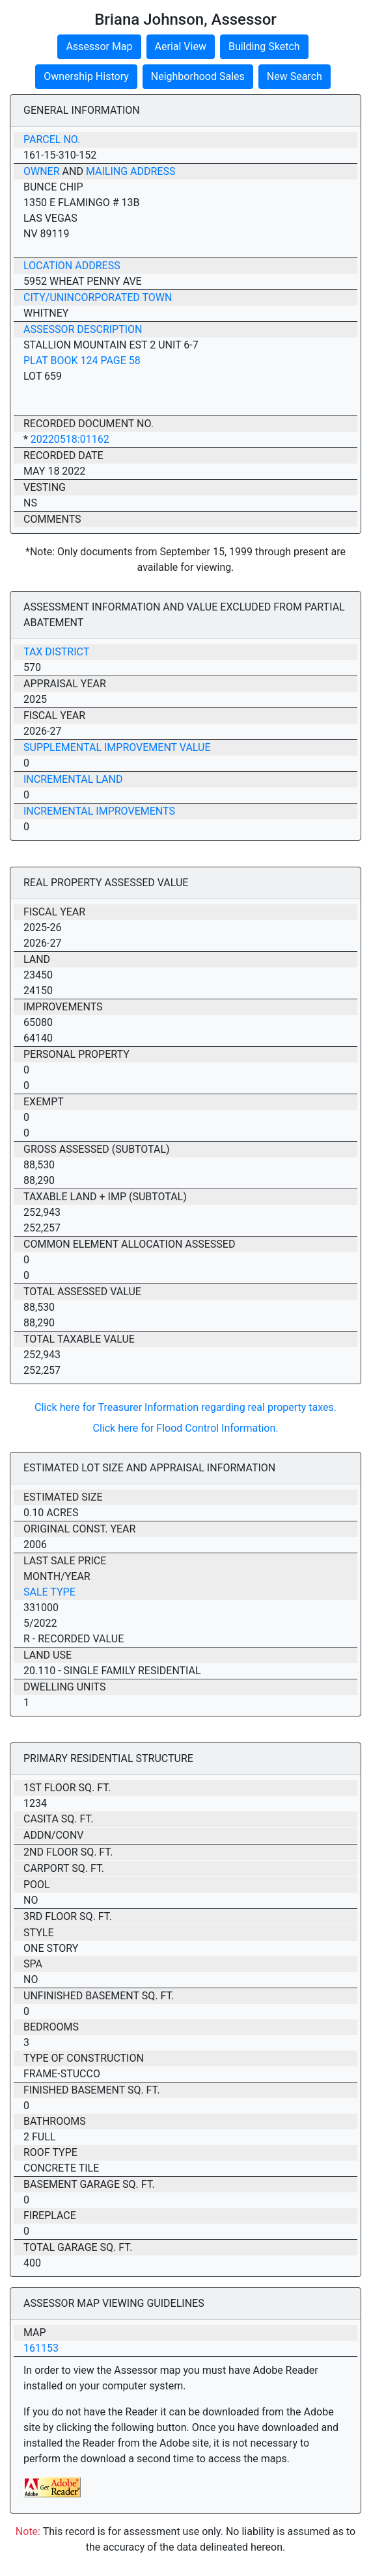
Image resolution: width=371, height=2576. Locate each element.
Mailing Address (131, 171)
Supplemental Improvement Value (117, 747)
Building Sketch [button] (264, 46)
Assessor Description (83, 329)
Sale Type (49, 1592)
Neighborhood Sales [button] (198, 76)
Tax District (56, 652)
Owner (41, 171)
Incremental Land (72, 779)
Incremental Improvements (99, 811)
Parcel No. (51, 139)
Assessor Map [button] (99, 46)
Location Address (71, 265)
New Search (294, 76)
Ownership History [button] (86, 76)
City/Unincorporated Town (97, 297)
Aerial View (180, 46)
